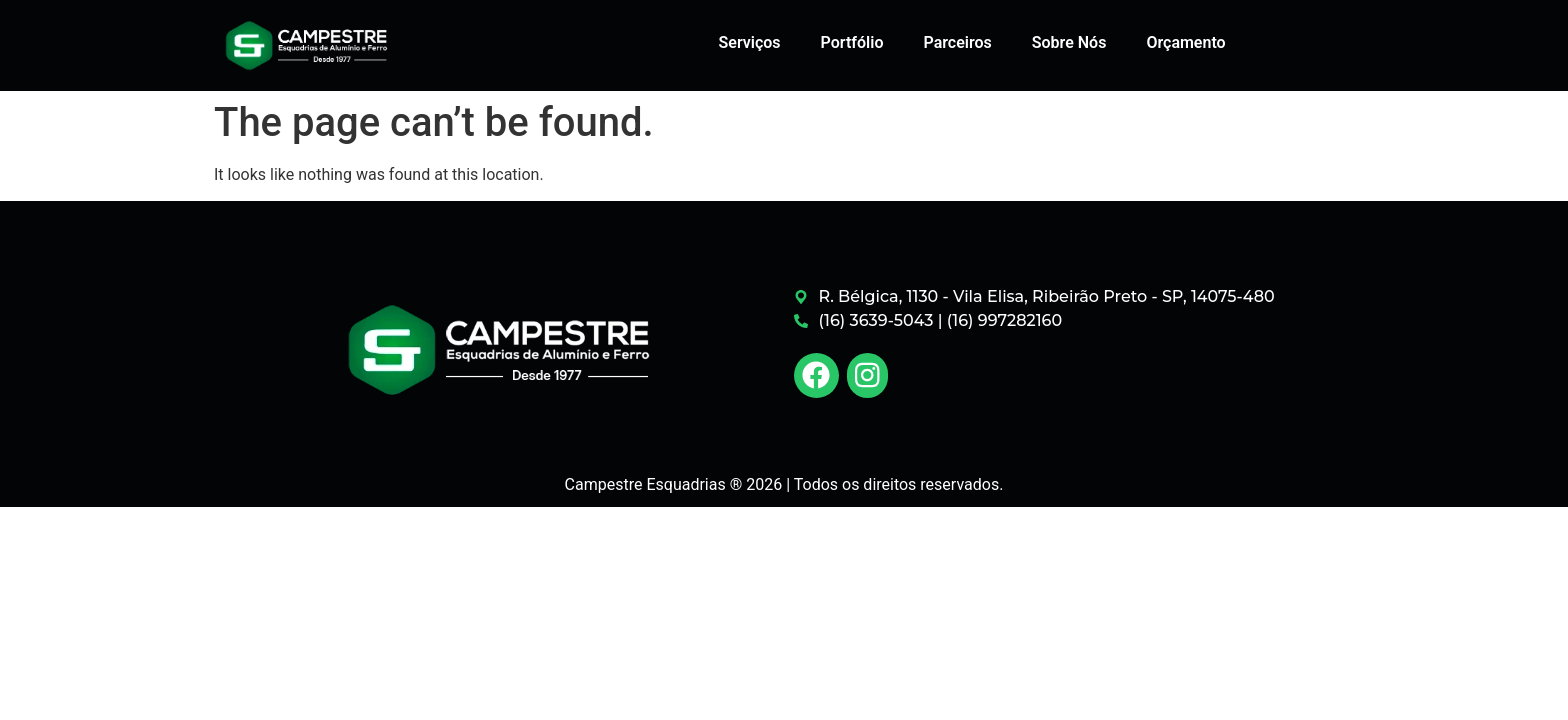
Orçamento (1185, 42)
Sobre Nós (1069, 42)
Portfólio (852, 42)
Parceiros (957, 42)
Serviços (750, 42)
